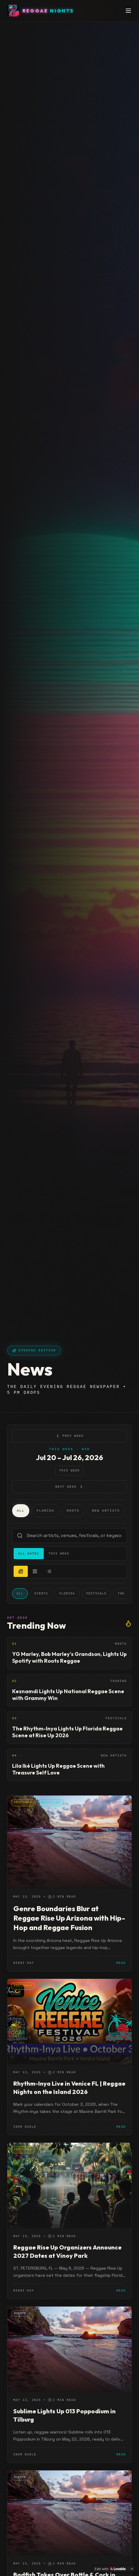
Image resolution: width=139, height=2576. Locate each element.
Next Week (69, 1486)
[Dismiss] (131, 2568)
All (21, 1510)
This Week (69, 1470)
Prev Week (69, 1436)
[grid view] (35, 1571)
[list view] (49, 1571)
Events (41, 1593)
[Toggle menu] (128, 10)
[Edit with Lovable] (110, 2568)
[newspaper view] (21, 1571)
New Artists (106, 1510)
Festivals (96, 1593)
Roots (73, 1510)
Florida (45, 1510)
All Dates (28, 1553)
